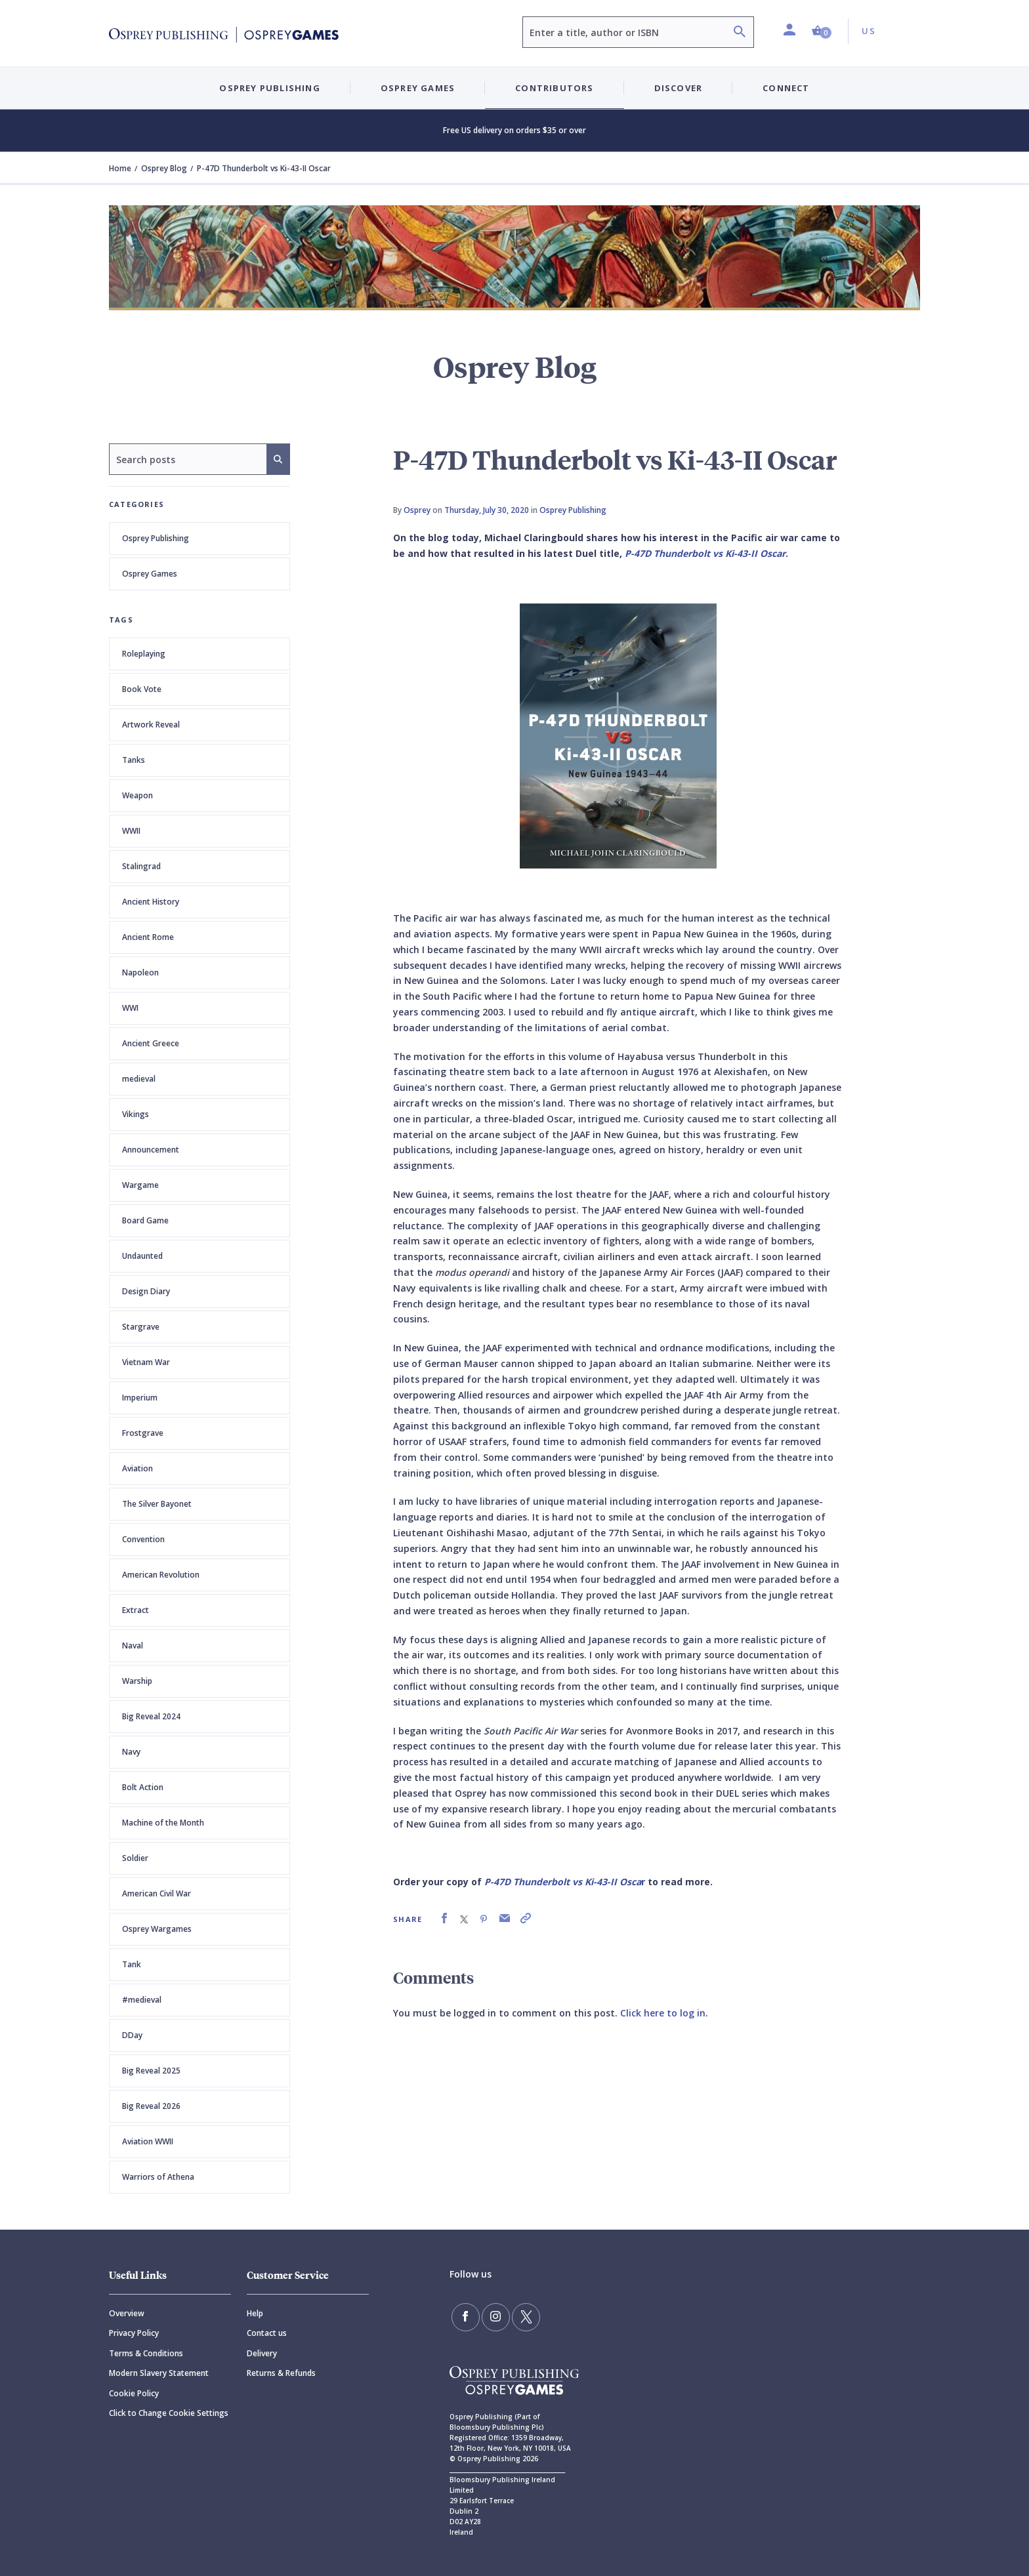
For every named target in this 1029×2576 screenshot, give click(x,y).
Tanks (133, 760)
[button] (821, 31)
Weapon (137, 795)
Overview (126, 2313)
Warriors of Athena (158, 2176)
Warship (137, 1681)
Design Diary (146, 1291)
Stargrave (140, 1326)
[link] (444, 1918)
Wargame (140, 1185)
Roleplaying (143, 653)
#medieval (141, 1999)
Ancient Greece (150, 1043)
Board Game (145, 1220)
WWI (130, 1007)
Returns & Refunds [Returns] (281, 2373)
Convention (143, 1539)
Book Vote (141, 689)
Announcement (150, 1149)
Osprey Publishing (155, 538)
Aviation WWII (147, 2141)
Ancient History (150, 901)
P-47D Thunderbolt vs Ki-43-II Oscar (705, 553)
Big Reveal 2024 (151, 1716)
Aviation (137, 1468)
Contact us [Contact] (267, 2333)
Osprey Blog (164, 168)
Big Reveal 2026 (151, 2106)
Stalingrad (141, 866)
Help (255, 2313)
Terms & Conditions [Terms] (146, 2353)
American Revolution (161, 1574)
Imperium (140, 1397)
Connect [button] (786, 88)
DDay (132, 2035)
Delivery (262, 2353)
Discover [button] (678, 88)
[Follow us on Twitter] (521, 2316)
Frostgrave (142, 1433)
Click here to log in (662, 2013)
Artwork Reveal (151, 724)
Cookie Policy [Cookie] (134, 2393)
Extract (135, 1610)
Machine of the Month (163, 1822)
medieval (139, 1078)
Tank (131, 1964)
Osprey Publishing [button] (269, 88)
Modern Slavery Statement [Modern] (159, 2373)
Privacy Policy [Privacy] (134, 2333)
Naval (132, 1645)
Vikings (135, 1114)
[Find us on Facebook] (465, 2316)
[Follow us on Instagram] (493, 2316)
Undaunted (142, 1255)
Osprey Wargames (157, 1928)
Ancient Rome (148, 937)
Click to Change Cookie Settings (168, 2413)
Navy (131, 1751)
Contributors (554, 88)
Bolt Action (142, 1787)
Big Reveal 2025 (151, 2070)
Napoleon (140, 972)
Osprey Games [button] (418, 88)
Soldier (135, 1858)
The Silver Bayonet (157, 1503)
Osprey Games (149, 573)
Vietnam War (146, 1362)
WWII (131, 830)
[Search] (739, 33)
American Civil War (156, 1893)
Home (120, 168)
